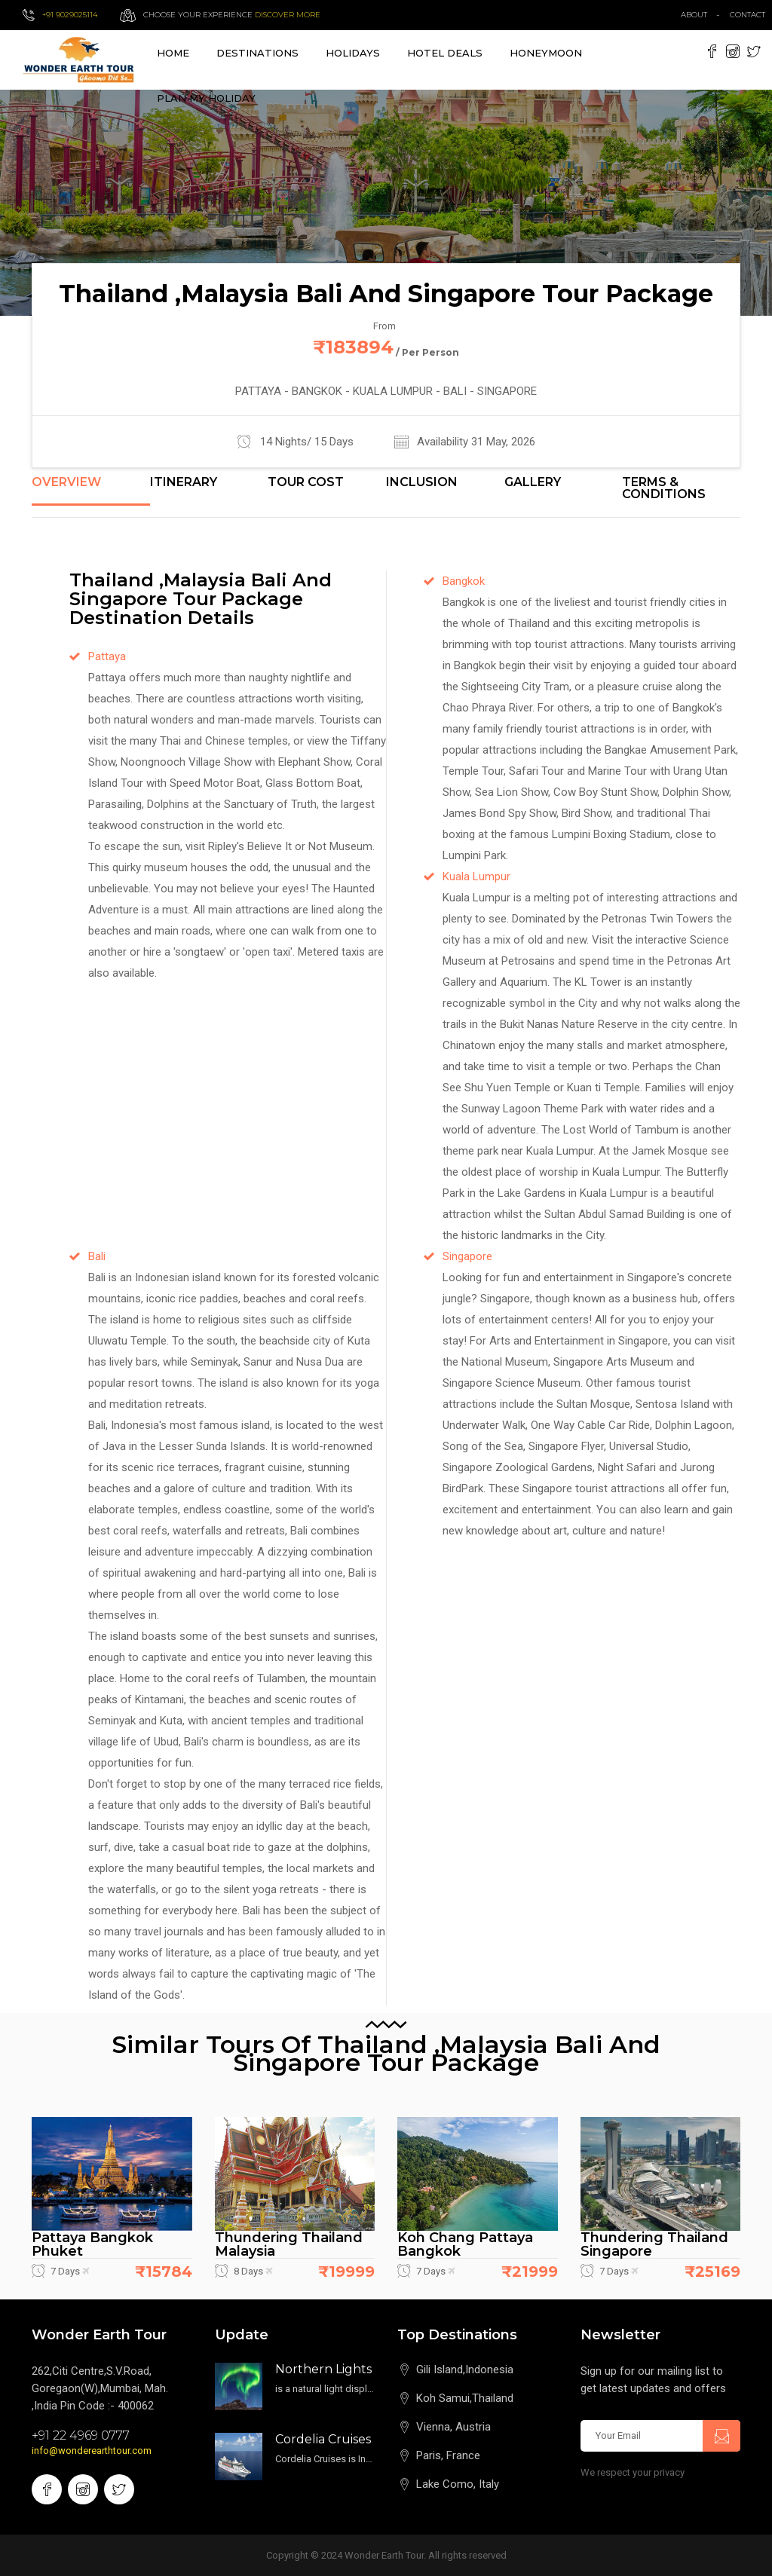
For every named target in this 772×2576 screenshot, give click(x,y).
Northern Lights (323, 2369)
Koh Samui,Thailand (464, 2398)
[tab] (91, 490)
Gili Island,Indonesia (464, 2369)
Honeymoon (546, 53)
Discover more (287, 15)
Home (173, 53)
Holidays (353, 53)
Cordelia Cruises (323, 2439)
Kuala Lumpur (476, 876)
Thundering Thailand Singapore (654, 2244)
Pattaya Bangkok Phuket (92, 2244)
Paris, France (448, 2455)
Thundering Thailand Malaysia (289, 2244)
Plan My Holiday (206, 98)
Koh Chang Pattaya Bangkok (465, 2244)
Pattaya (107, 656)
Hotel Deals (444, 53)
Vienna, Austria (453, 2427)
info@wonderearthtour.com (92, 2450)
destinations (257, 53)
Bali (97, 1256)
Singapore (467, 1256)
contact (751, 15)
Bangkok (464, 581)
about (694, 15)
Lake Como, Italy (457, 2484)
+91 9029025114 (69, 15)
